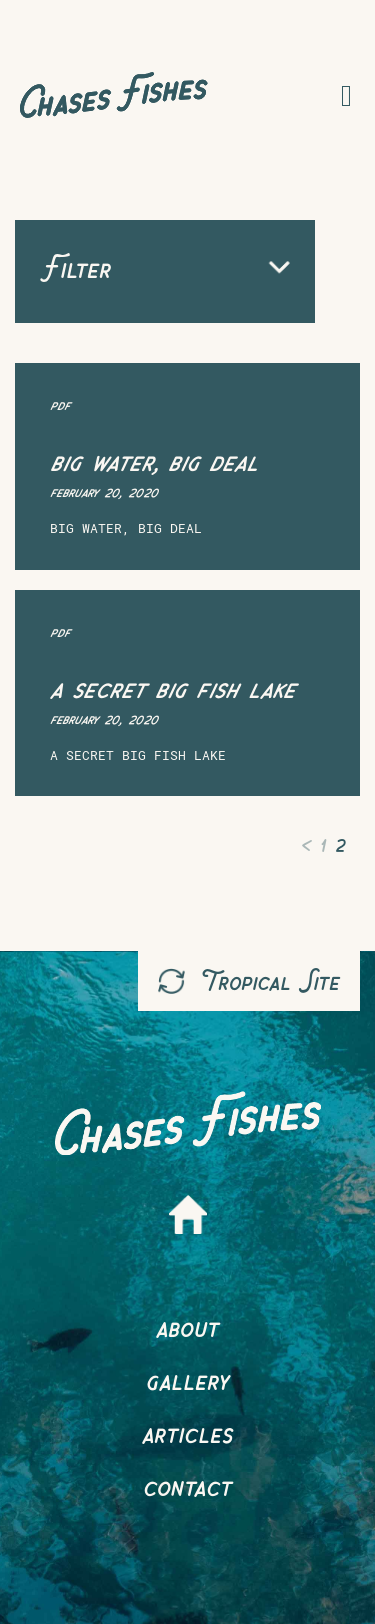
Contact (187, 1485)
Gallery (188, 1379)
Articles (187, 1432)
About (187, 1326)
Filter (165, 267)
